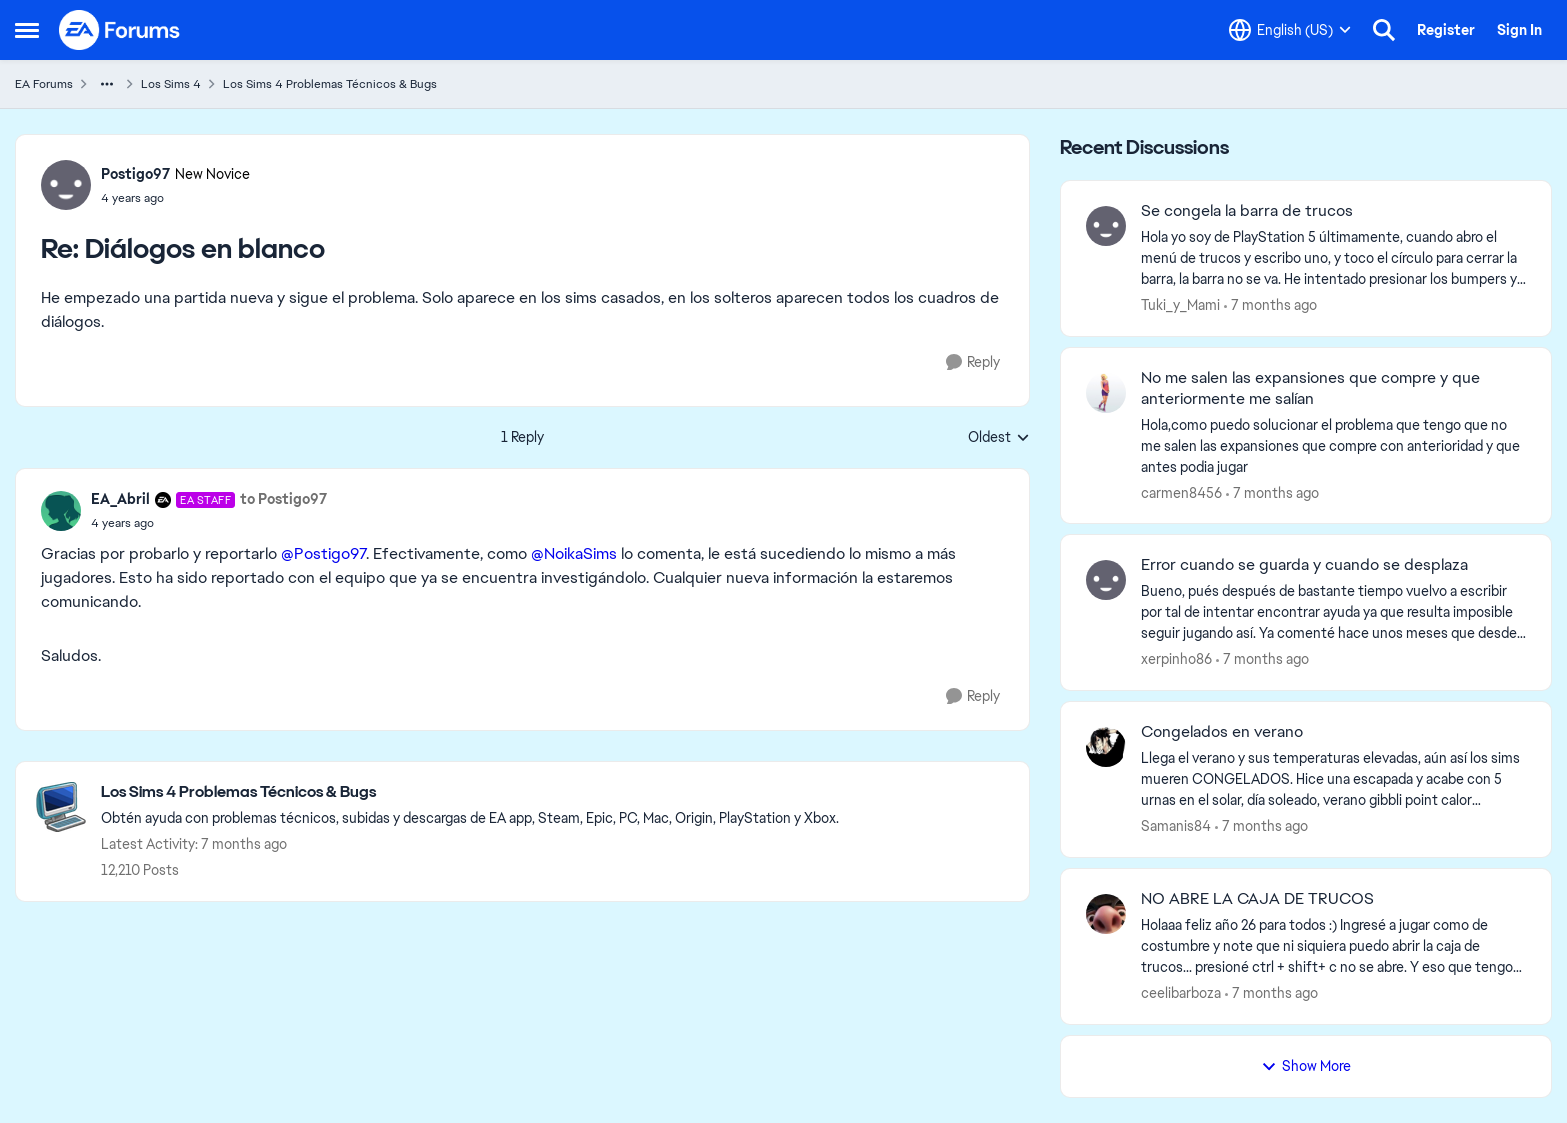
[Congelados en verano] (1333, 779)
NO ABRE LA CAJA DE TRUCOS (1257, 899)
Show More (1306, 1066)
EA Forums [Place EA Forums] (44, 84)
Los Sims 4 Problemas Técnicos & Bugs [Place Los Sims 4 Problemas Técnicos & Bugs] (330, 84)
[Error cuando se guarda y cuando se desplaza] (1333, 612)
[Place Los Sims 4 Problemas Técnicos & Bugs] (470, 792)
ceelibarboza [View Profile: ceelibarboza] (1181, 993)
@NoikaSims (574, 553)
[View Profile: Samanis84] (1106, 747)
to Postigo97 (283, 499)
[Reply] (973, 362)
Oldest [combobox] (999, 438)
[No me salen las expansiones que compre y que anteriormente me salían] (1333, 445)
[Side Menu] (27, 30)
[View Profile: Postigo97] (66, 185)
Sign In (1519, 30)
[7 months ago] (1270, 305)
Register (1446, 30)
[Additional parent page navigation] (107, 84)
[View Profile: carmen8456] (1106, 393)
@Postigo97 (323, 553)
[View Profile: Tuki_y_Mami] (1106, 226)
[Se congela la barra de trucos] (1333, 258)
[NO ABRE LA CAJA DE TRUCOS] (1333, 946)
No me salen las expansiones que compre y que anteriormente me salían (1310, 388)
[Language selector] (1290, 30)
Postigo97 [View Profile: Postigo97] (135, 174)
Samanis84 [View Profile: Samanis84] (1176, 826)
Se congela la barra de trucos (1247, 211)
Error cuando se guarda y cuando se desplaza (1304, 565)
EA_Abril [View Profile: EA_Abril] (120, 499)
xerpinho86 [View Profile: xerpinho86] (1176, 659)
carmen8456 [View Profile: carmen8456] (1181, 492)
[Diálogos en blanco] (175, 198)
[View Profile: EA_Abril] (61, 511)
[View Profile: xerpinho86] (1106, 580)
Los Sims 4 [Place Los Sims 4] (171, 84)
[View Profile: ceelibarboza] (1106, 914)
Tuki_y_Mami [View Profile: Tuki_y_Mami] (1180, 305)
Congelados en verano (1222, 732)
